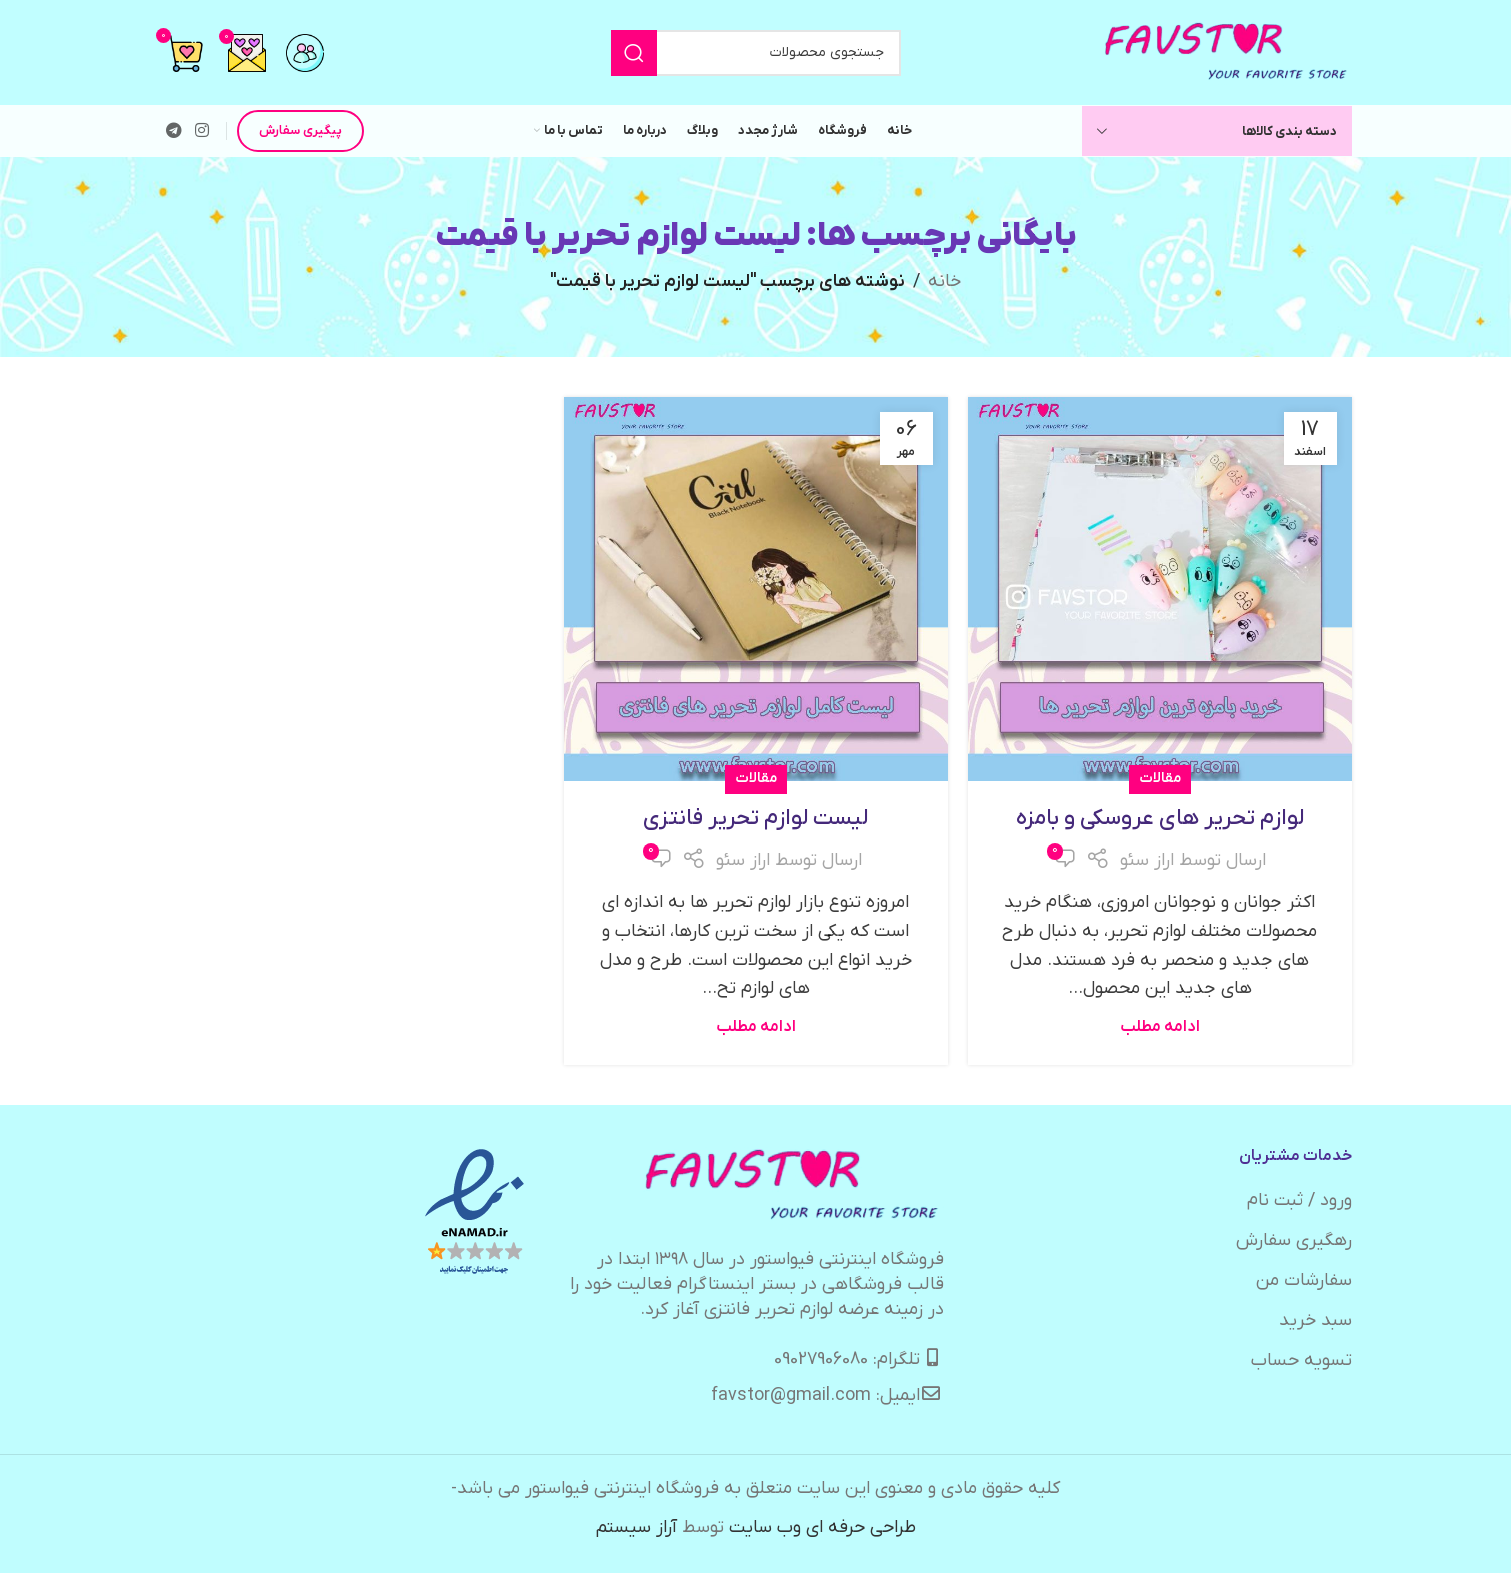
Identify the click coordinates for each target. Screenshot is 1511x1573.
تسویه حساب (1301, 1360)
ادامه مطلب (1160, 1026)
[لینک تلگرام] (174, 131)
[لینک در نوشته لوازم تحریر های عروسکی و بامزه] (1160, 589)
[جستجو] (756, 53)
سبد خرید (1315, 1320)
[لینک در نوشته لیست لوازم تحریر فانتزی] (756, 589)
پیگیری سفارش (300, 130)
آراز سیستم (636, 1527)
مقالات (1160, 778)
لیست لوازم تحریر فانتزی (755, 818)
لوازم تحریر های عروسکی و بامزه (1160, 818)
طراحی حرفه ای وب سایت (822, 1527)
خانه (944, 281)
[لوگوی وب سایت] (1227, 51)
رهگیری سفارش (1294, 1240)
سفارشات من (1304, 1280)
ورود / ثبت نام (1299, 1200)
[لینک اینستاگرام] (202, 131)
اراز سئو (1147, 860)
